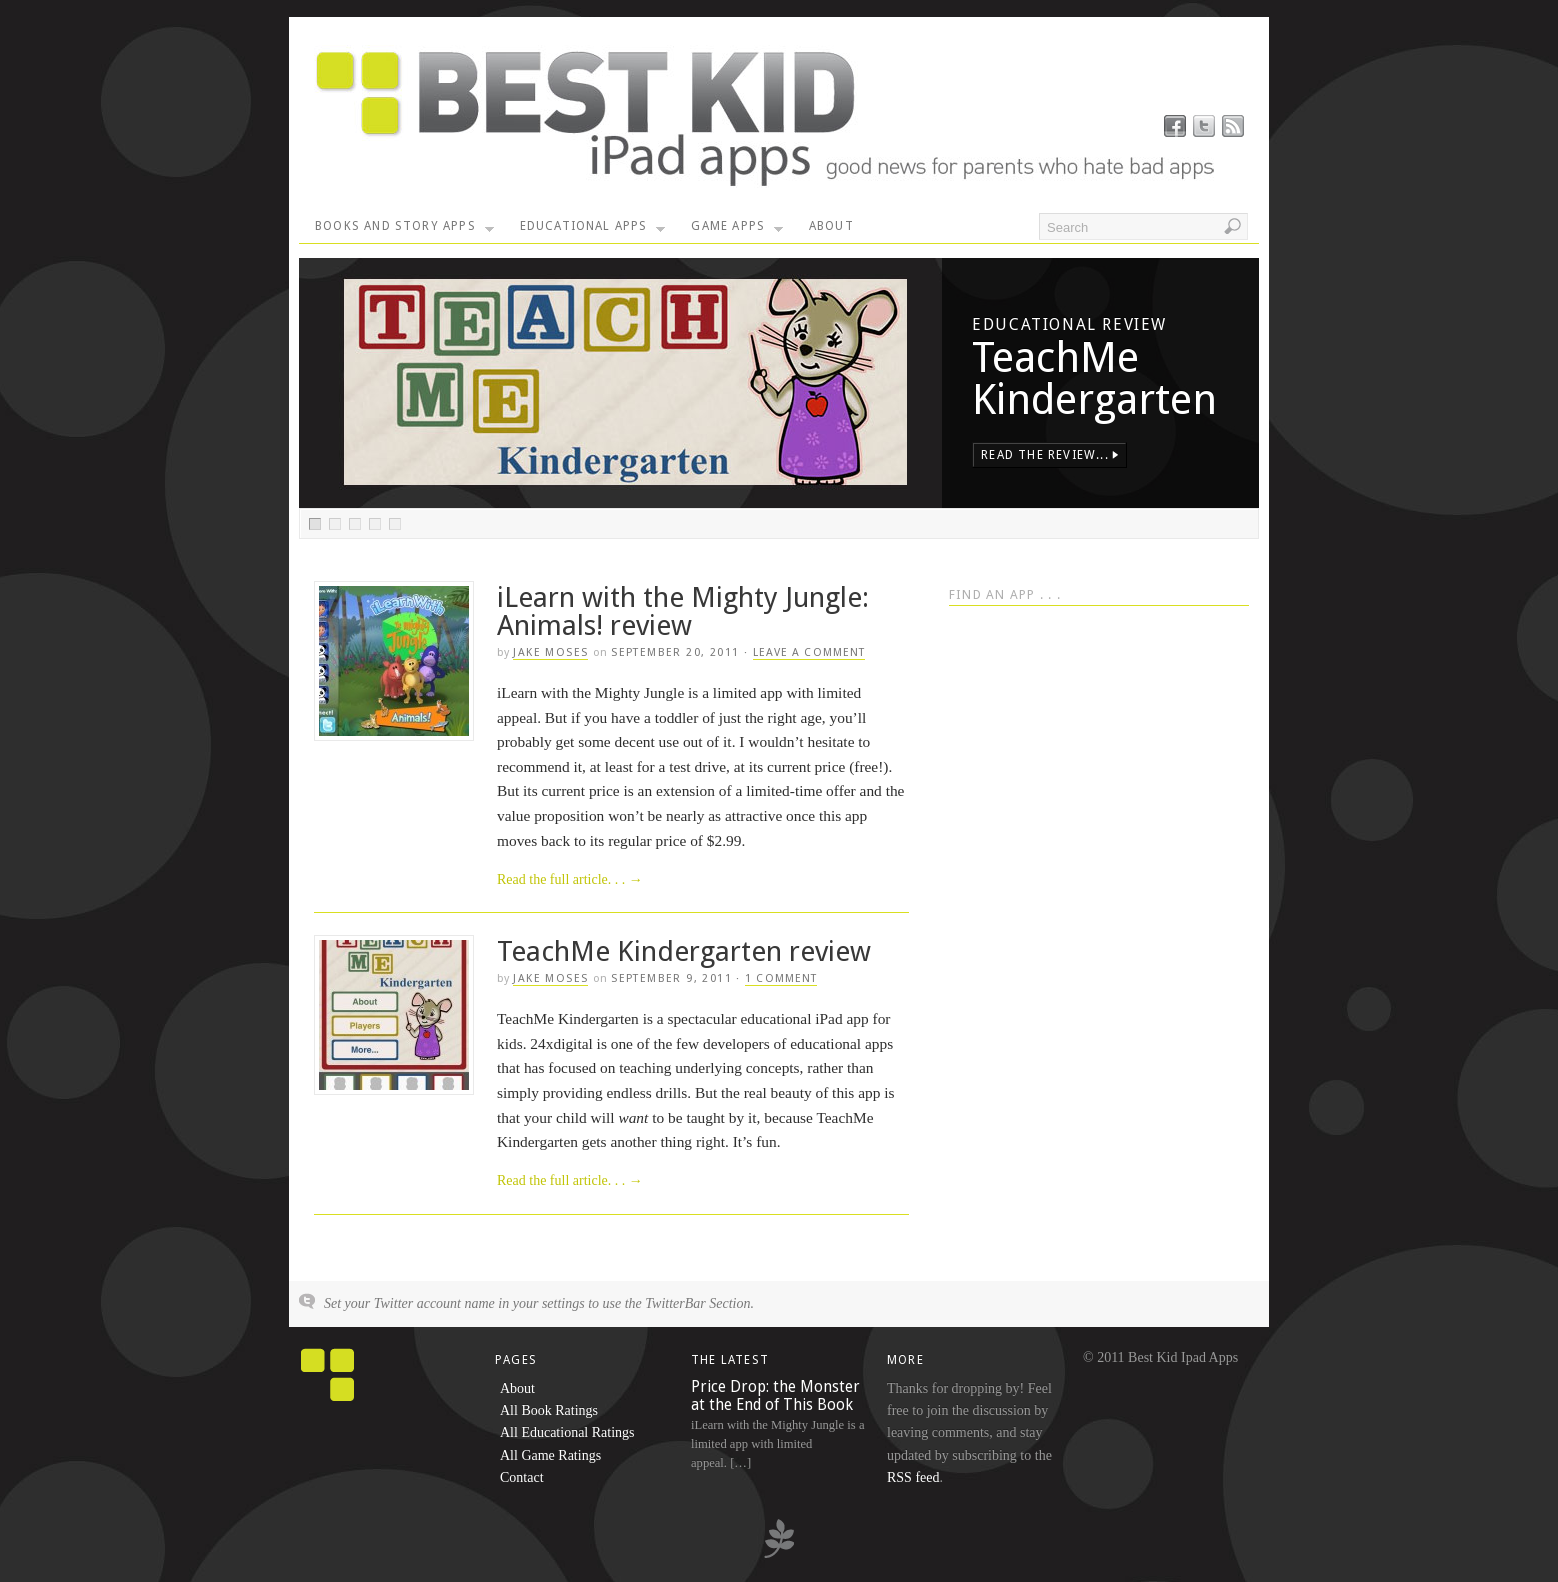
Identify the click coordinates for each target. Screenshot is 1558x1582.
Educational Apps (593, 231)
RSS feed (913, 1477)
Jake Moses (550, 652)
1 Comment (781, 978)
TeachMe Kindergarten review (684, 951)
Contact (522, 1477)
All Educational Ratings (567, 1432)
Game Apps (737, 231)
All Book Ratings (549, 1410)
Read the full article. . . (570, 879)
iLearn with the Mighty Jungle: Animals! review (683, 611)
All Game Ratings (550, 1455)
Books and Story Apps (404, 231)
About (831, 226)
